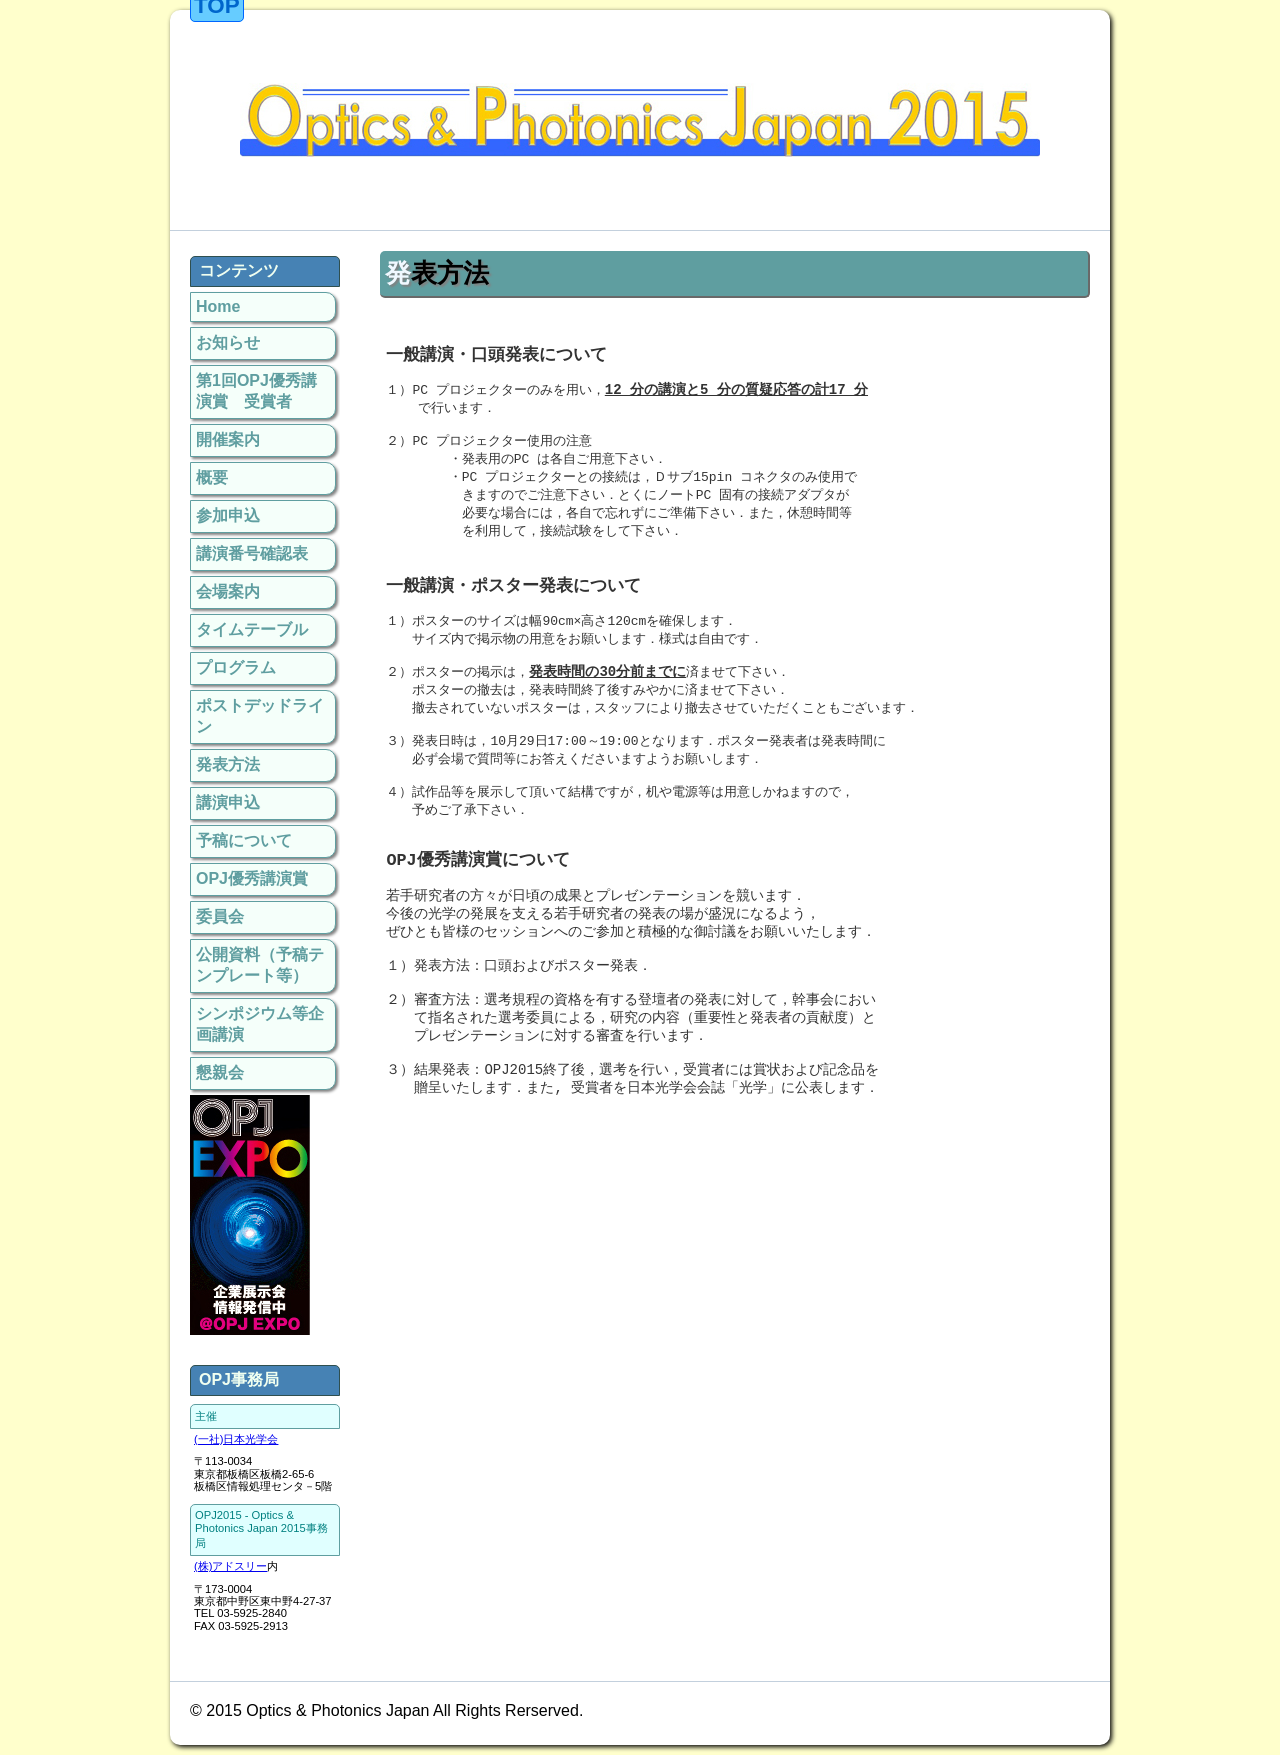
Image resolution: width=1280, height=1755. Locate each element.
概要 (212, 477)
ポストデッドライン (260, 716)
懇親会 (220, 1072)
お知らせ (228, 342)
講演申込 (228, 802)
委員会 (220, 916)
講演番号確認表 (252, 553)
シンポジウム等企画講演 (260, 1024)
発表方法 (228, 764)
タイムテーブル (252, 629)
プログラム (236, 667)
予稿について (244, 840)
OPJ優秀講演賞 (252, 878)
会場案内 (228, 591)
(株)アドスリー (230, 1566)
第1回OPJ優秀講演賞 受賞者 (256, 391)
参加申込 (228, 515)
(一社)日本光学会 (236, 1439)
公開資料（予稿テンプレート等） (260, 965)
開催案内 (228, 439)
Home (218, 306)
